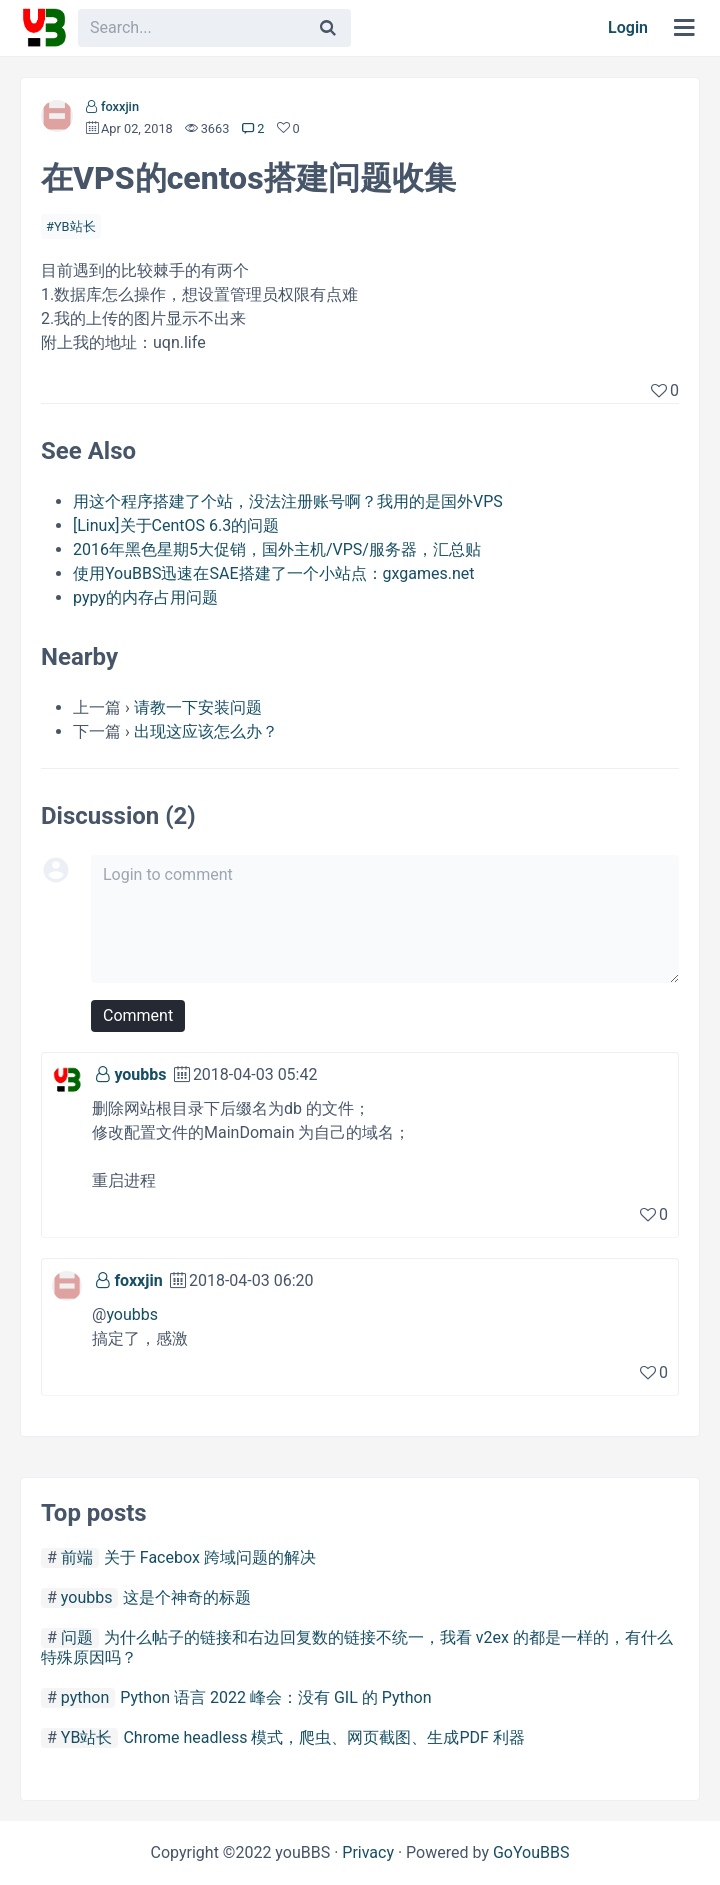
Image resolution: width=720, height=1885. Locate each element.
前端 (77, 1557)
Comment (138, 1015)
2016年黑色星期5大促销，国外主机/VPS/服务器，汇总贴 (277, 549)
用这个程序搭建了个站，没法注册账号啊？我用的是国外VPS (288, 501)
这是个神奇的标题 (187, 1597)
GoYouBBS (531, 1852)
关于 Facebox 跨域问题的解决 (210, 1557)
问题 (77, 1637)
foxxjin (120, 106)
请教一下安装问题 (198, 707)
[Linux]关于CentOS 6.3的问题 (176, 525)
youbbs (140, 1074)
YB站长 (75, 226)
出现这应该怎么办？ (206, 731)
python (85, 1697)
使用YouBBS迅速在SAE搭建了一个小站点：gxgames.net (274, 573)
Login (628, 27)
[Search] (328, 28)
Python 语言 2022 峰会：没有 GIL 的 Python (275, 1697)
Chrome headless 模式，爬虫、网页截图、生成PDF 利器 (323, 1737)
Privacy (368, 1852)
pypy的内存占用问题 (145, 597)
